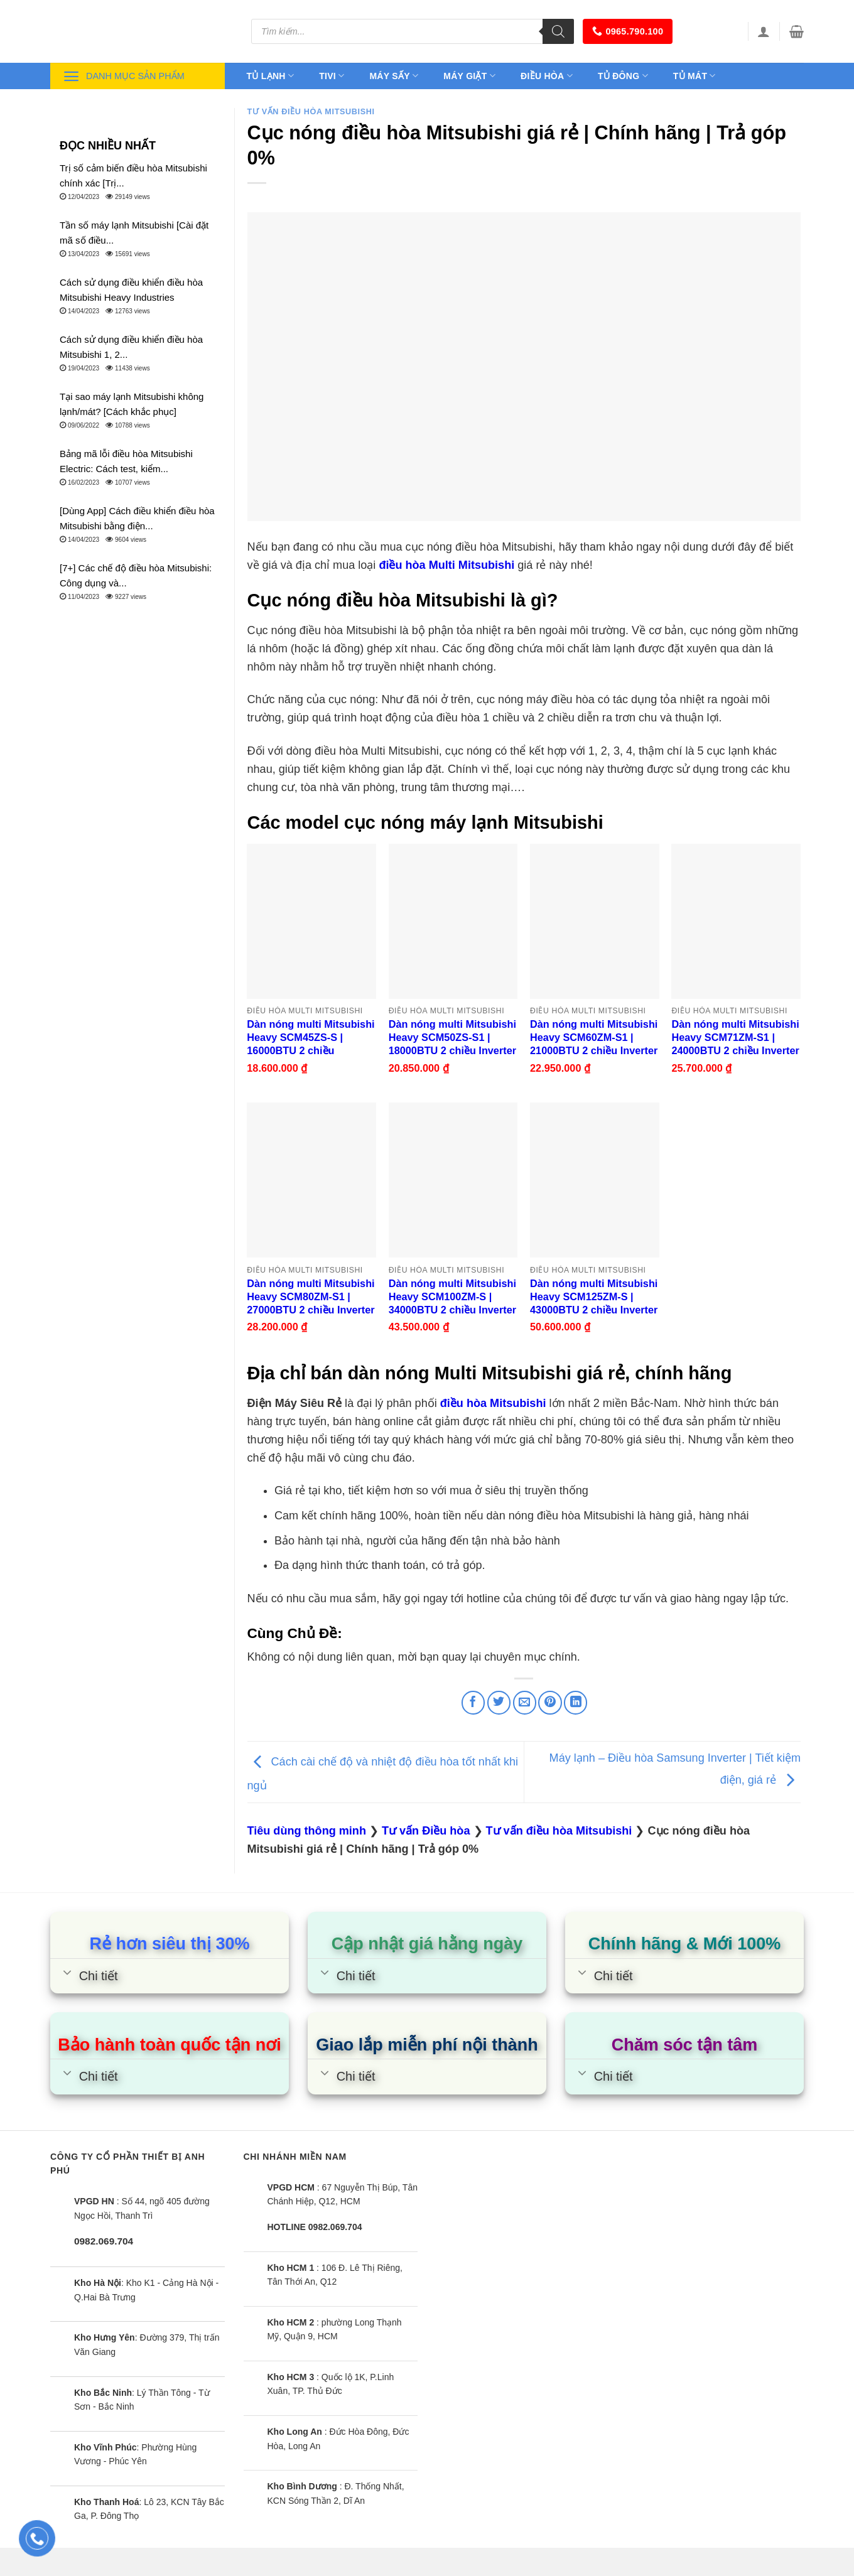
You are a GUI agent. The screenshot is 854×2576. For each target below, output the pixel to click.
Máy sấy (393, 76)
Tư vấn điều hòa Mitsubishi (311, 111)
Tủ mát (694, 76)
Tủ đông (623, 76)
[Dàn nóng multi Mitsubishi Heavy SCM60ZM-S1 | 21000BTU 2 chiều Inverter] (594, 921)
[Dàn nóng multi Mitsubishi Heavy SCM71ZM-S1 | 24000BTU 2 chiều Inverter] (736, 921)
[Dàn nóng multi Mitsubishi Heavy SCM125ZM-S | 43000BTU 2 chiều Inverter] (594, 1180)
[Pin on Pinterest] (549, 1702)
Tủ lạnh (271, 76)
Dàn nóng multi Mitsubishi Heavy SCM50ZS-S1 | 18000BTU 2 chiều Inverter (452, 1037)
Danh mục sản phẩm (124, 76)
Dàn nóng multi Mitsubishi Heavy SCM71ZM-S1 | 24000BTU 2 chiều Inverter (735, 1037)
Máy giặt (469, 76)
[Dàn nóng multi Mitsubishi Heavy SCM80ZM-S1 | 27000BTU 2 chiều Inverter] (311, 1180)
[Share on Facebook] (473, 1702)
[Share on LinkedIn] (575, 1702)
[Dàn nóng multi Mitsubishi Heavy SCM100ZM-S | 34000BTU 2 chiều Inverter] (453, 1180)
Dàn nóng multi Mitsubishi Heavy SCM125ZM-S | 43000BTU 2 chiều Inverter (593, 1296)
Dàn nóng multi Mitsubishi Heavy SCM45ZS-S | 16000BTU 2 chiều (310, 1037)
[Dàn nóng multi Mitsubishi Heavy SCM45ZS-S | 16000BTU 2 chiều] (311, 921)
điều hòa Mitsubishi (493, 1403)
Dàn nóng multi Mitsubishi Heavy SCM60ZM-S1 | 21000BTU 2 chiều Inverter (593, 1037)
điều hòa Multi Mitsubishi (446, 565)
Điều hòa (547, 76)
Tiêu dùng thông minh (306, 1830)
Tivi (331, 76)
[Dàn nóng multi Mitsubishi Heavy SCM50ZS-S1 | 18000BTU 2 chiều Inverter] (453, 921)
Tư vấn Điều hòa (426, 1830)
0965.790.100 (627, 31)
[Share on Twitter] (499, 1702)
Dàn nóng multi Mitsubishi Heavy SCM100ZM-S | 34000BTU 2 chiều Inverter (452, 1296)
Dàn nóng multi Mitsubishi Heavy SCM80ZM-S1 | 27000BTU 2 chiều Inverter (310, 1296)
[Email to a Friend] (524, 1702)
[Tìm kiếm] (558, 31)
